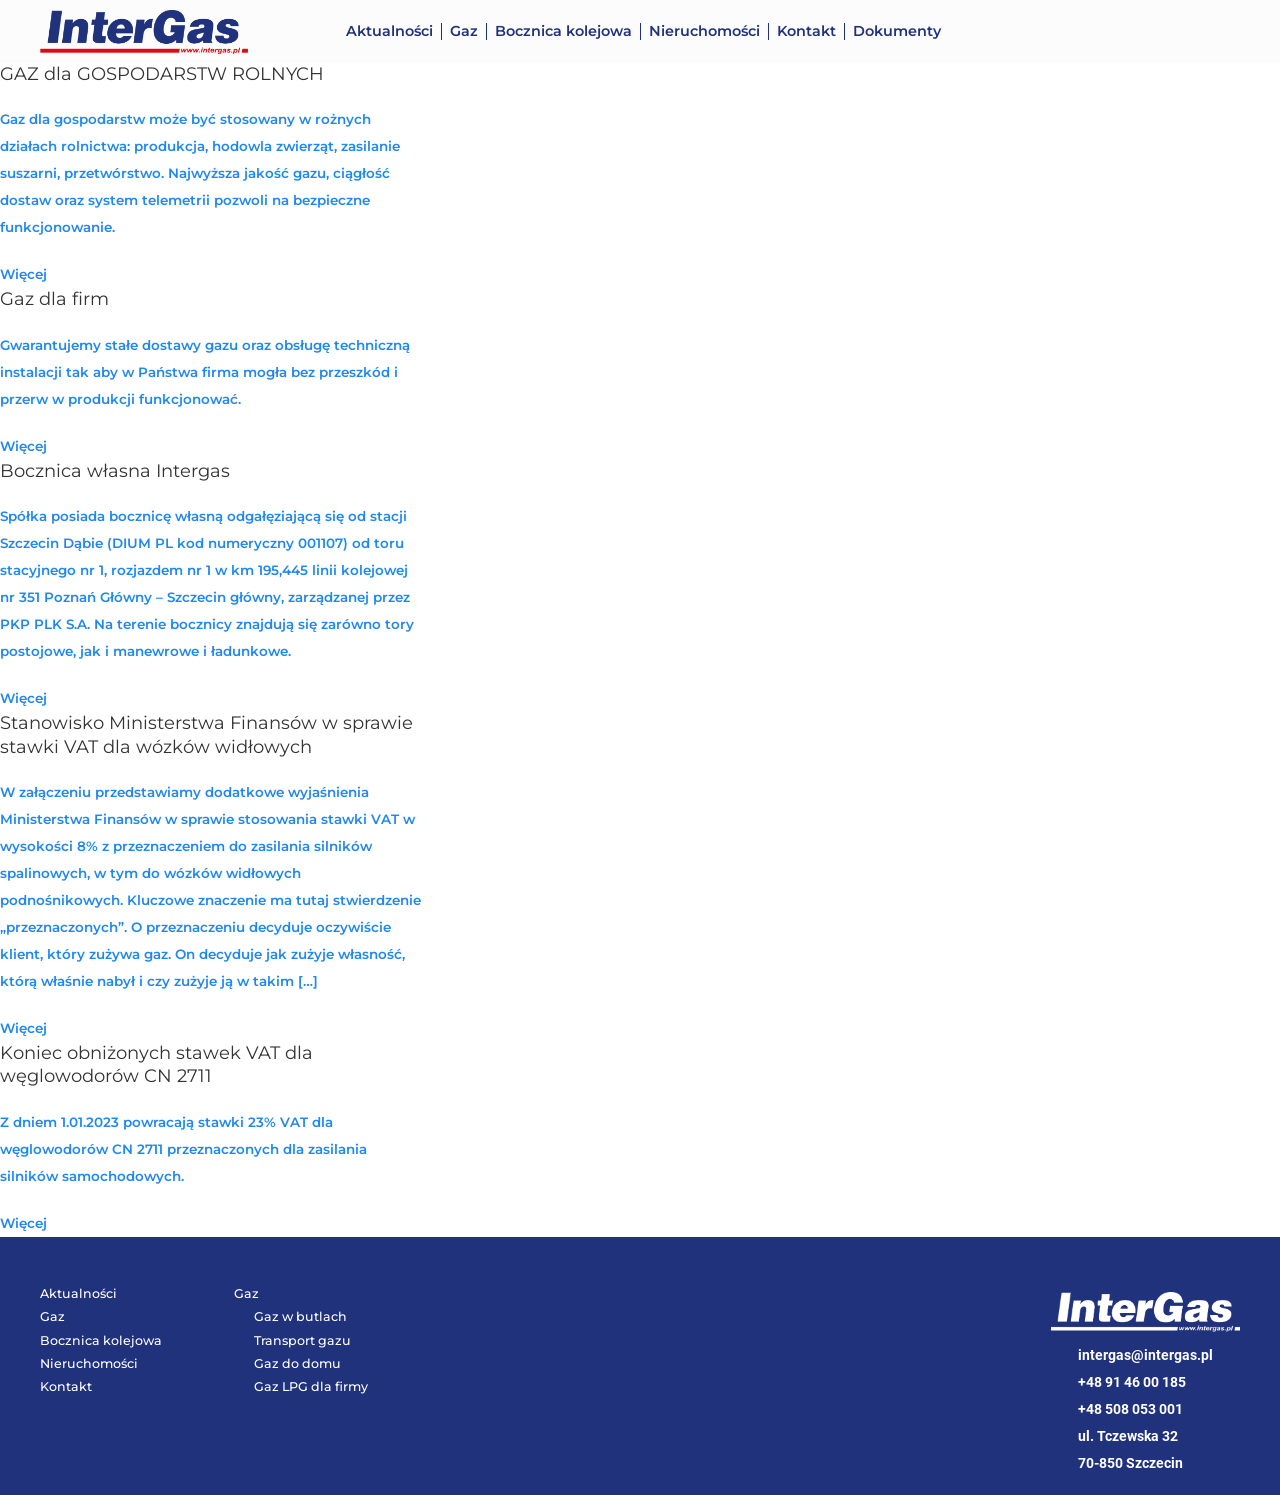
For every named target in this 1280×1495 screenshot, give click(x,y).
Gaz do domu (297, 1363)
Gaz (464, 31)
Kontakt (806, 31)
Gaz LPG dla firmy (311, 1386)
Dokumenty (897, 31)
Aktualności (389, 31)
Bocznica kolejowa (563, 31)
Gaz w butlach (300, 1316)
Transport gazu (302, 1340)
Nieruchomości (704, 31)
